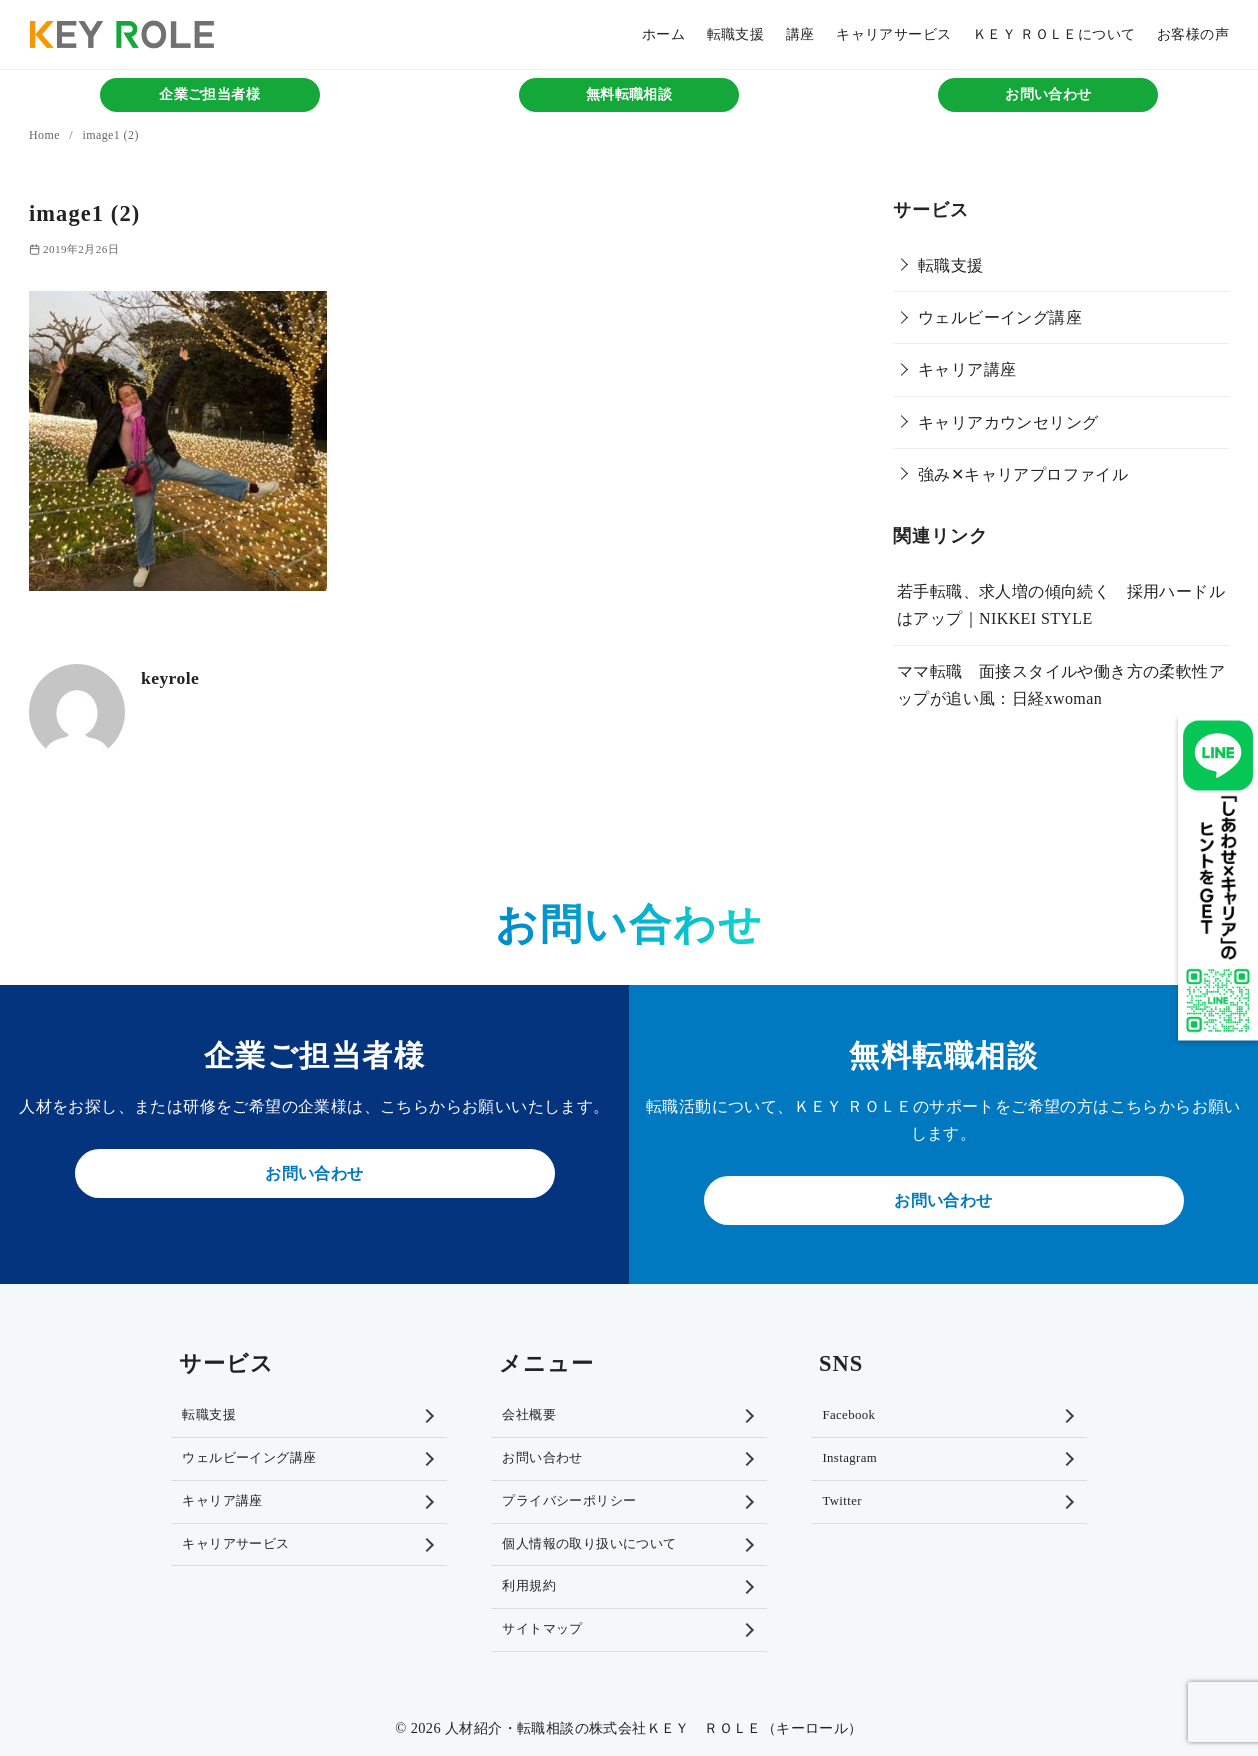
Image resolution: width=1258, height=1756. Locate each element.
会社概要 (529, 1415)
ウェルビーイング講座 (1000, 317)
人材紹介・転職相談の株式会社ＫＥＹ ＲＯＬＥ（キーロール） (654, 1728)
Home (46, 135)
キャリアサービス (893, 34)
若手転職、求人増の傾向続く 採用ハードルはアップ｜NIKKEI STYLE (1061, 605)
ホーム (663, 34)
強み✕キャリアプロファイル (1023, 474)
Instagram (849, 1458)
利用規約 (529, 1586)
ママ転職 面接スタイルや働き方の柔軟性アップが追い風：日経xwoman (1061, 685)
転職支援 (736, 34)
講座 (800, 34)
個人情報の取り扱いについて (589, 1544)
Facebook (848, 1415)
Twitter (842, 1501)
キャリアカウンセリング (1008, 422)
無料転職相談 (629, 94)
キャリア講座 (967, 369)
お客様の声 (1193, 34)
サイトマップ (542, 1629)
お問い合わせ (1048, 94)
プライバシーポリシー (569, 1501)
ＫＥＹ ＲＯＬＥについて (1054, 34)
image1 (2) (110, 135)
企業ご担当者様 (209, 94)
